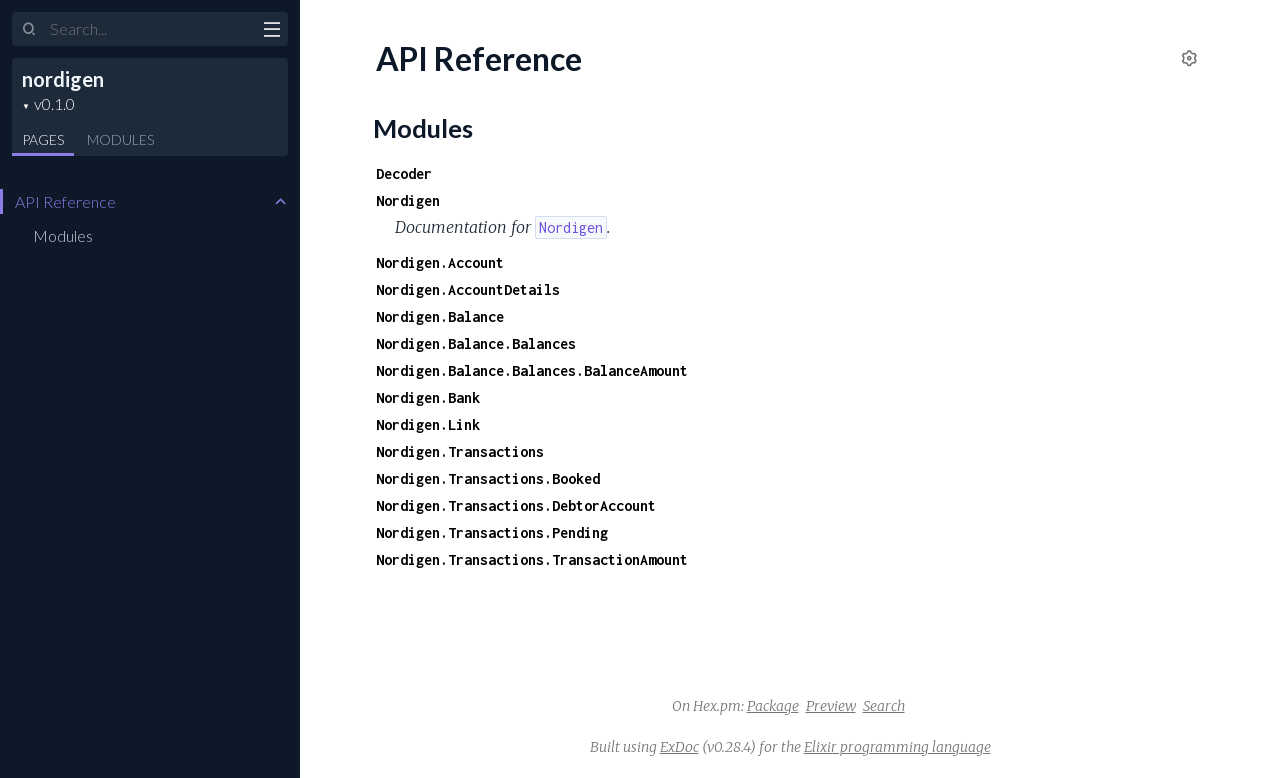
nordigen (63, 79)
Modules (120, 139)
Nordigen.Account (440, 262)
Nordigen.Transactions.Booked (488, 478)
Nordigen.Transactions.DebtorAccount (516, 505)
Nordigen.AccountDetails (468, 289)
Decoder (404, 173)
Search (884, 706)
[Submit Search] (29, 30)
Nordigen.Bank (428, 397)
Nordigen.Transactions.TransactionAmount (532, 559)
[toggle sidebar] (271, 32)
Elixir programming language (897, 747)
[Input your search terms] (150, 29)
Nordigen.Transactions (460, 451)
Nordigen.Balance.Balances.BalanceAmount (532, 370)
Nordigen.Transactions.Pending (492, 532)
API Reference (65, 201)
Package (773, 706)
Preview (831, 706)
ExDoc (679, 747)
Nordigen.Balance (440, 316)
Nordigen (408, 200)
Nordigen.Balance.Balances (476, 343)
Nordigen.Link (428, 424)
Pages (43, 139)
